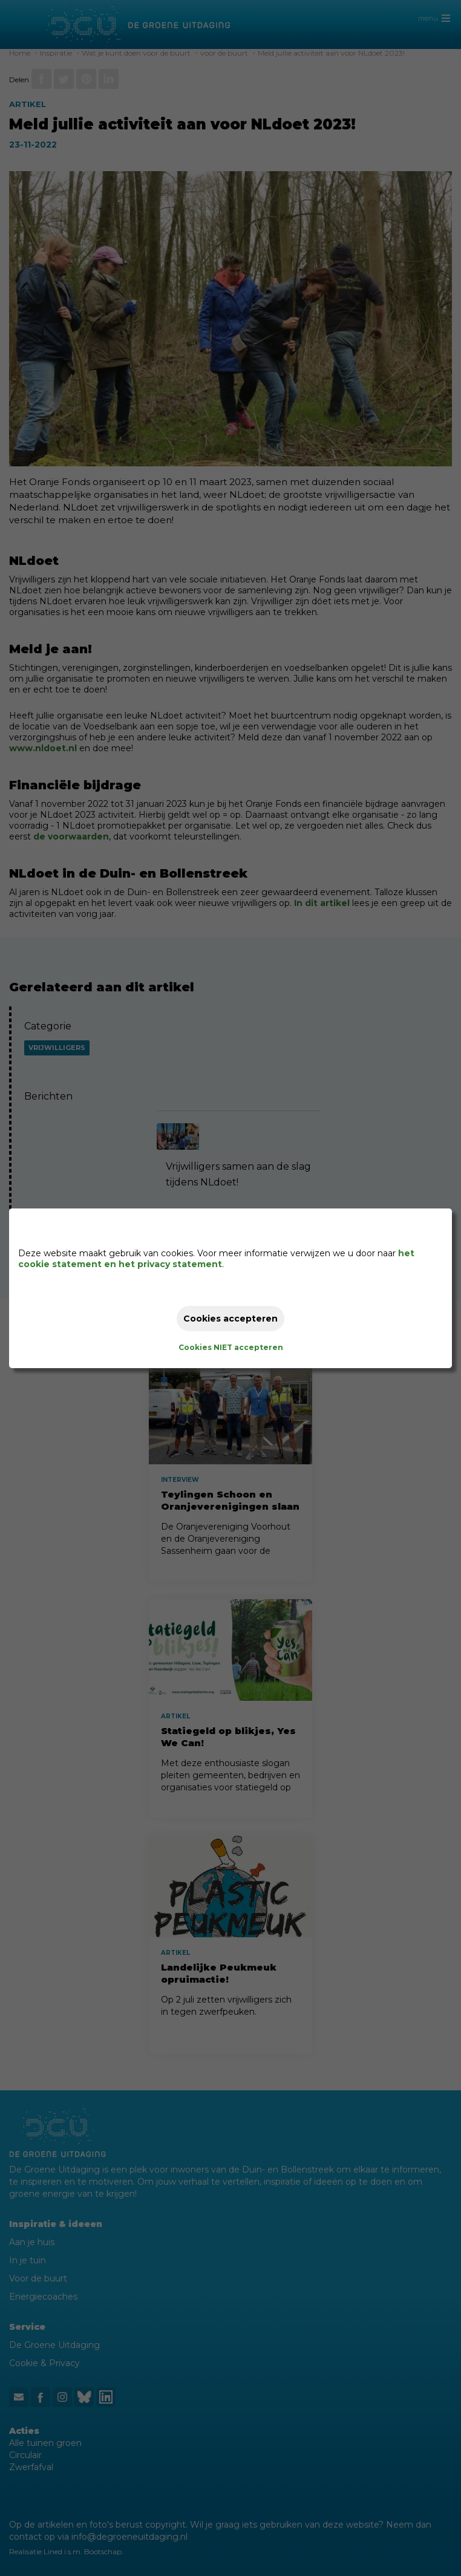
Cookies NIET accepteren (230, 1347)
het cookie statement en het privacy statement (216, 1259)
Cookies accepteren (230, 1318)
